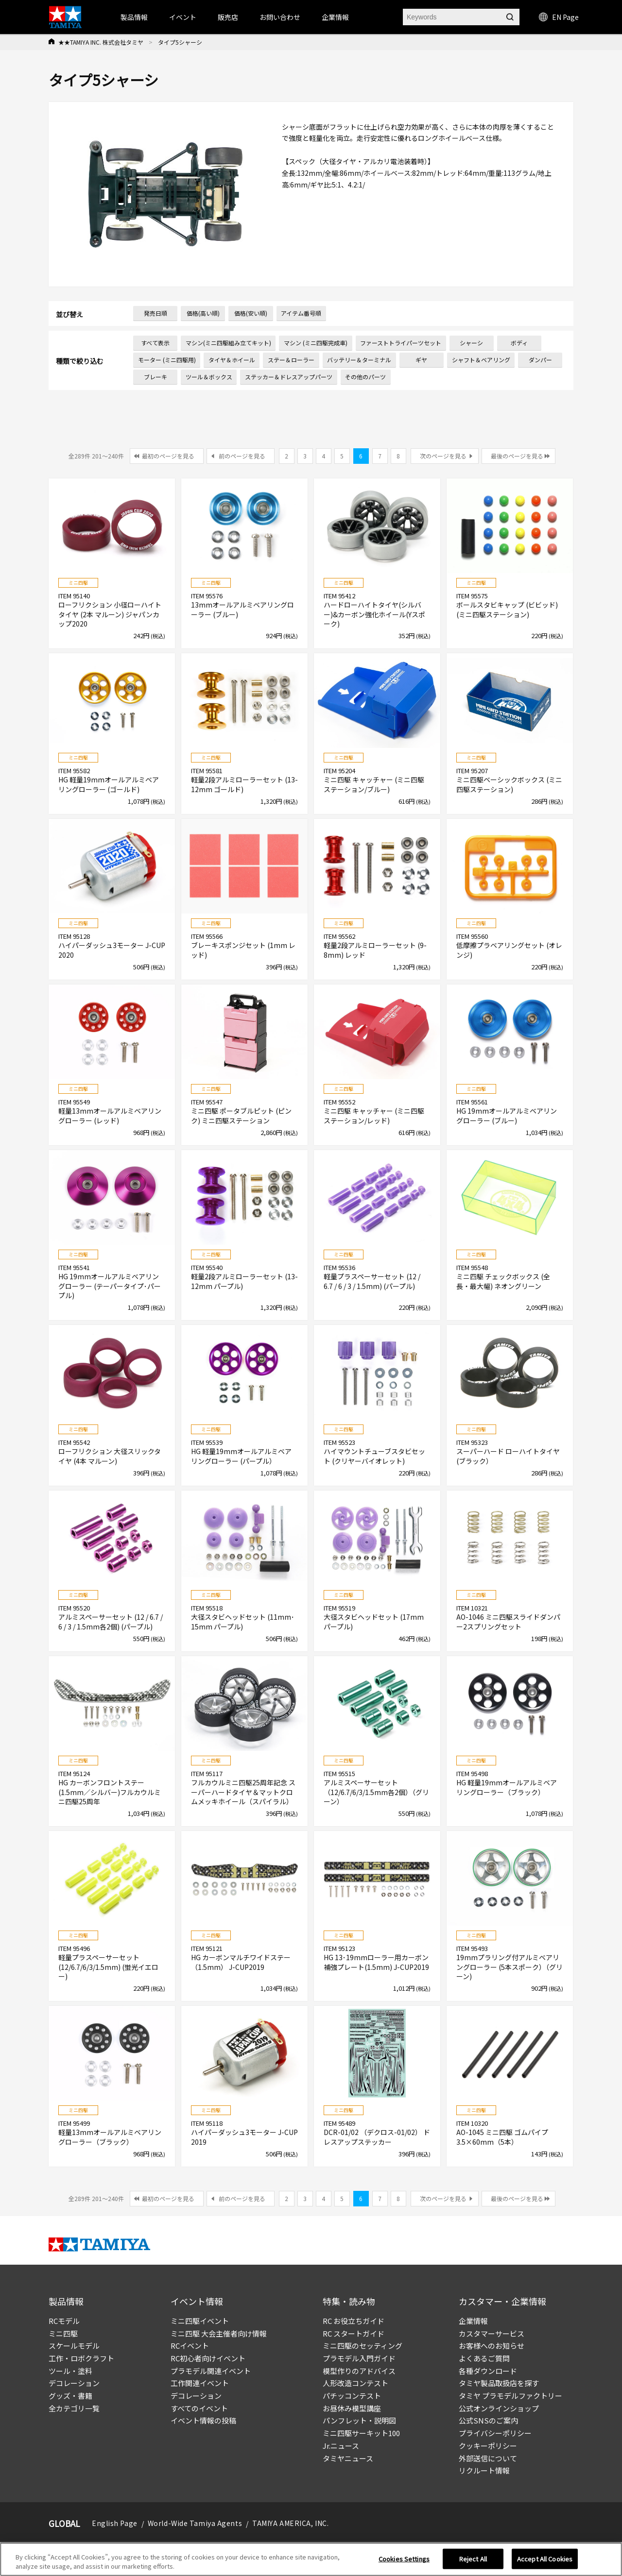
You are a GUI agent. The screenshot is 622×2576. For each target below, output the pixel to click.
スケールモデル (74, 2345)
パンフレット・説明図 (359, 2420)
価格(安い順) (250, 313)
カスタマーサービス (491, 2333)
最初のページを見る (168, 456)
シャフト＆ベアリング (481, 360)
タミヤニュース (348, 2458)
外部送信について (488, 2458)
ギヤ (421, 360)
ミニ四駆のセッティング (362, 2345)
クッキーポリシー (488, 2445)
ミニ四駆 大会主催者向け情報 (219, 2333)
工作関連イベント (200, 2383)
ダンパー (540, 360)
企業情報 (473, 2321)
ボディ (519, 343)
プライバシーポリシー (495, 2433)
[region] (311, 2559)
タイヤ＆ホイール (231, 360)
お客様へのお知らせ (491, 2345)
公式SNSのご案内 (488, 2420)
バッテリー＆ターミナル (359, 360)
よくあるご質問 (484, 2358)
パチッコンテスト (352, 2395)
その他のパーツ (365, 377)
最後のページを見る (517, 456)
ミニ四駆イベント (200, 2321)
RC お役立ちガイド (353, 2321)
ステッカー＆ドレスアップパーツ (288, 377)
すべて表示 (155, 343)
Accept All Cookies (544, 2558)
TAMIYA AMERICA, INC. (290, 2523)
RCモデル (64, 2321)
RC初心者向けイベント (208, 2358)
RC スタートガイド (353, 2333)
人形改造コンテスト (355, 2383)
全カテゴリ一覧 (74, 2408)
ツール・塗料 (70, 2371)
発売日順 (155, 313)
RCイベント (190, 2345)
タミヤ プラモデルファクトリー (510, 2395)
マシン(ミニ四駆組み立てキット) (228, 343)
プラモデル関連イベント (211, 2371)
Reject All (473, 2558)
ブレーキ (155, 377)
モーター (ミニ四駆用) (167, 360)
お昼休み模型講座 (352, 2408)
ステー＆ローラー (291, 360)
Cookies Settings (404, 2558)
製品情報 (134, 17)
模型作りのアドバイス (359, 2371)
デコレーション (74, 2383)
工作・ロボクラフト (81, 2358)
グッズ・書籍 (70, 2395)
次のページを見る (443, 456)
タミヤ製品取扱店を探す (499, 2383)
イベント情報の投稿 (203, 2420)
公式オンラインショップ (499, 2408)
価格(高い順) (203, 313)
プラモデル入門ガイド (359, 2358)
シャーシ (471, 343)
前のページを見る (242, 456)
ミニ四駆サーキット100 (361, 2433)
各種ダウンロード (488, 2371)
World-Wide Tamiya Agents (195, 2523)
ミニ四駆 (63, 2333)
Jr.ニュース (341, 2445)
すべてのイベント (199, 2408)
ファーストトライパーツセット (400, 343)
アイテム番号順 (301, 313)
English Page (115, 2523)
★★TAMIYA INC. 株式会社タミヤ (100, 42)
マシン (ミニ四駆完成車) (315, 343)
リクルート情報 (484, 2470)
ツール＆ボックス (209, 377)
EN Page (559, 17)
